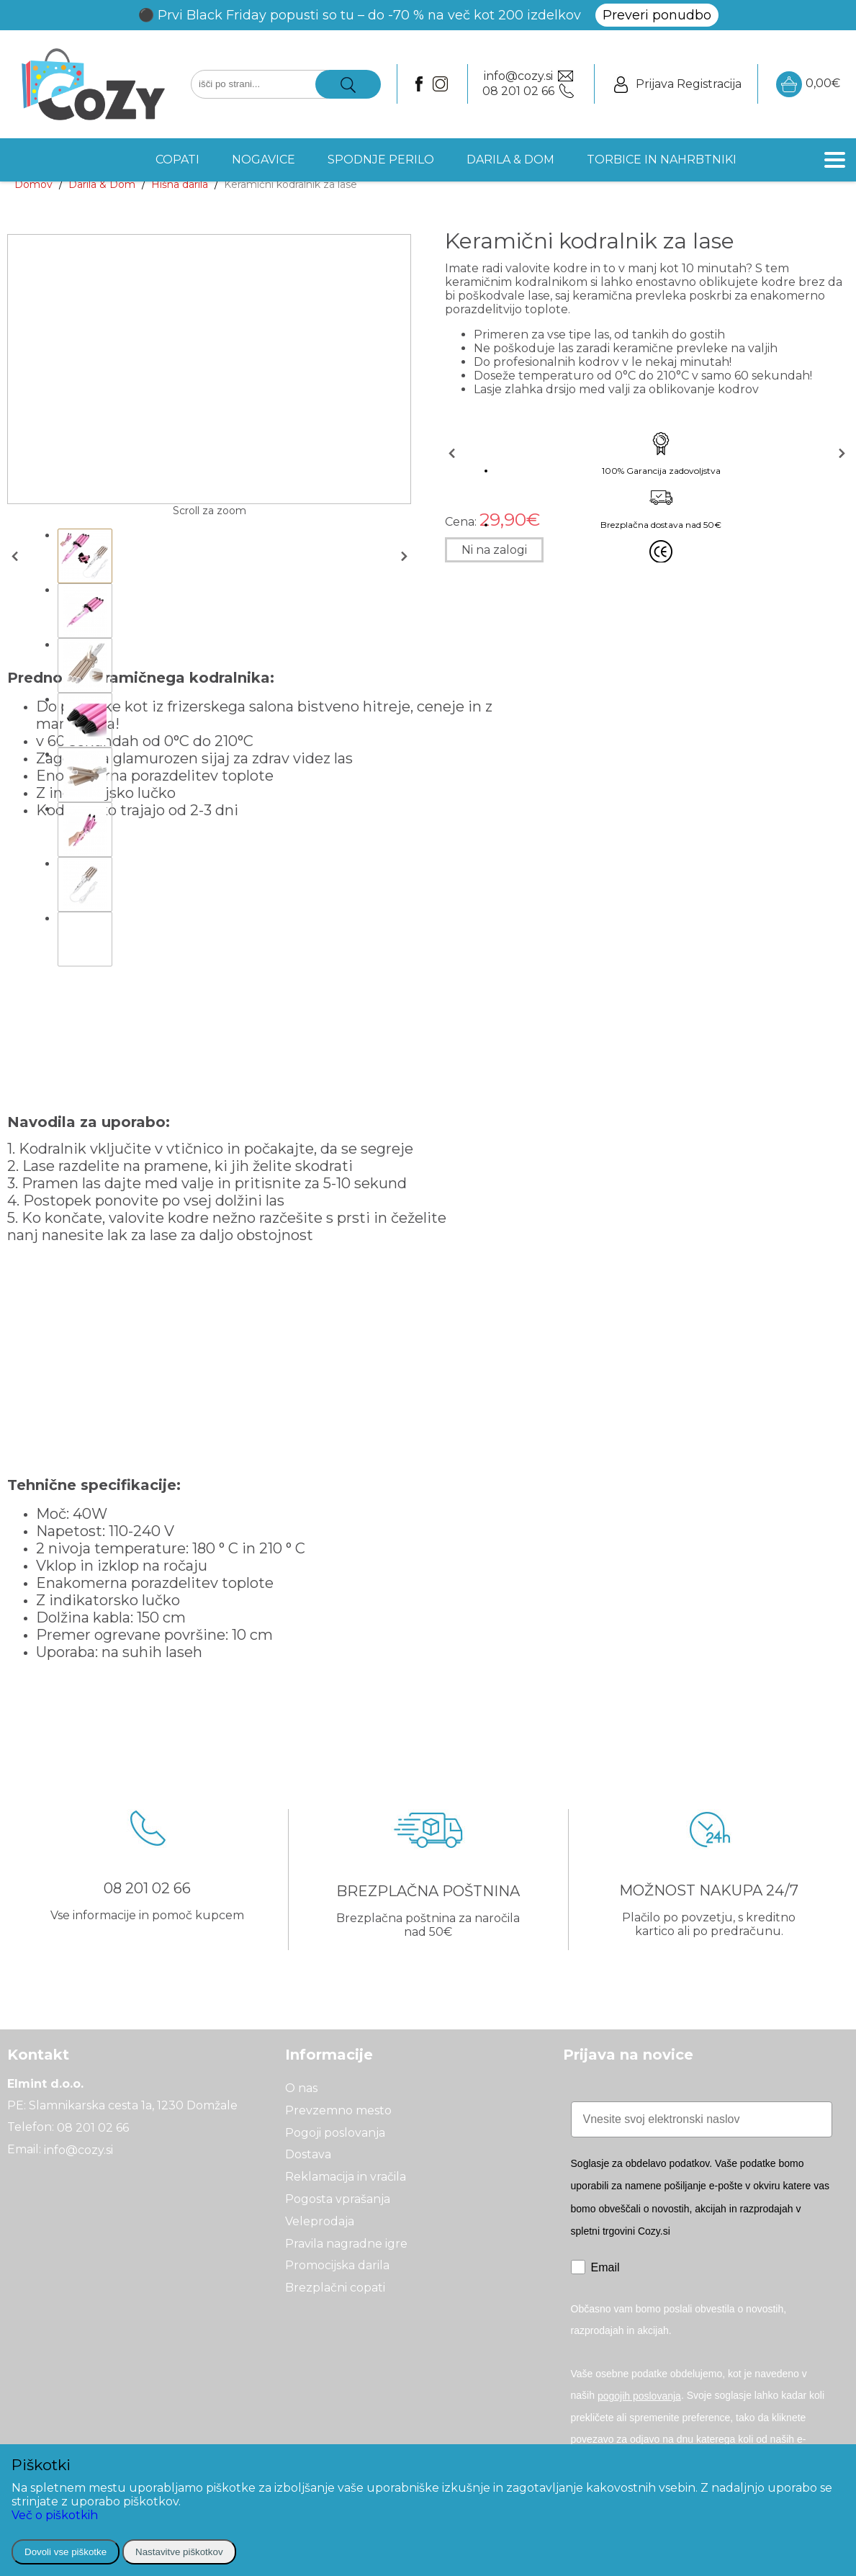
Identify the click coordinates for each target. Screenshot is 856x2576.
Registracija (709, 84)
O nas (301, 2088)
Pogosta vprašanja (337, 2199)
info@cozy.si (78, 2149)
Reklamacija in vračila (345, 2177)
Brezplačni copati (335, 2287)
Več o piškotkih (55, 2515)
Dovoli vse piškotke (65, 2551)
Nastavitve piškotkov (178, 2551)
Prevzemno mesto (338, 2110)
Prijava (655, 84)
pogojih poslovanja (639, 2396)
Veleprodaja (319, 2221)
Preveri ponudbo (657, 15)
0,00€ (808, 84)
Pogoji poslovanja (335, 2132)
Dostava (308, 2154)
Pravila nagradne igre (346, 2243)
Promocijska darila (337, 2265)
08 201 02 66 (93, 2128)
